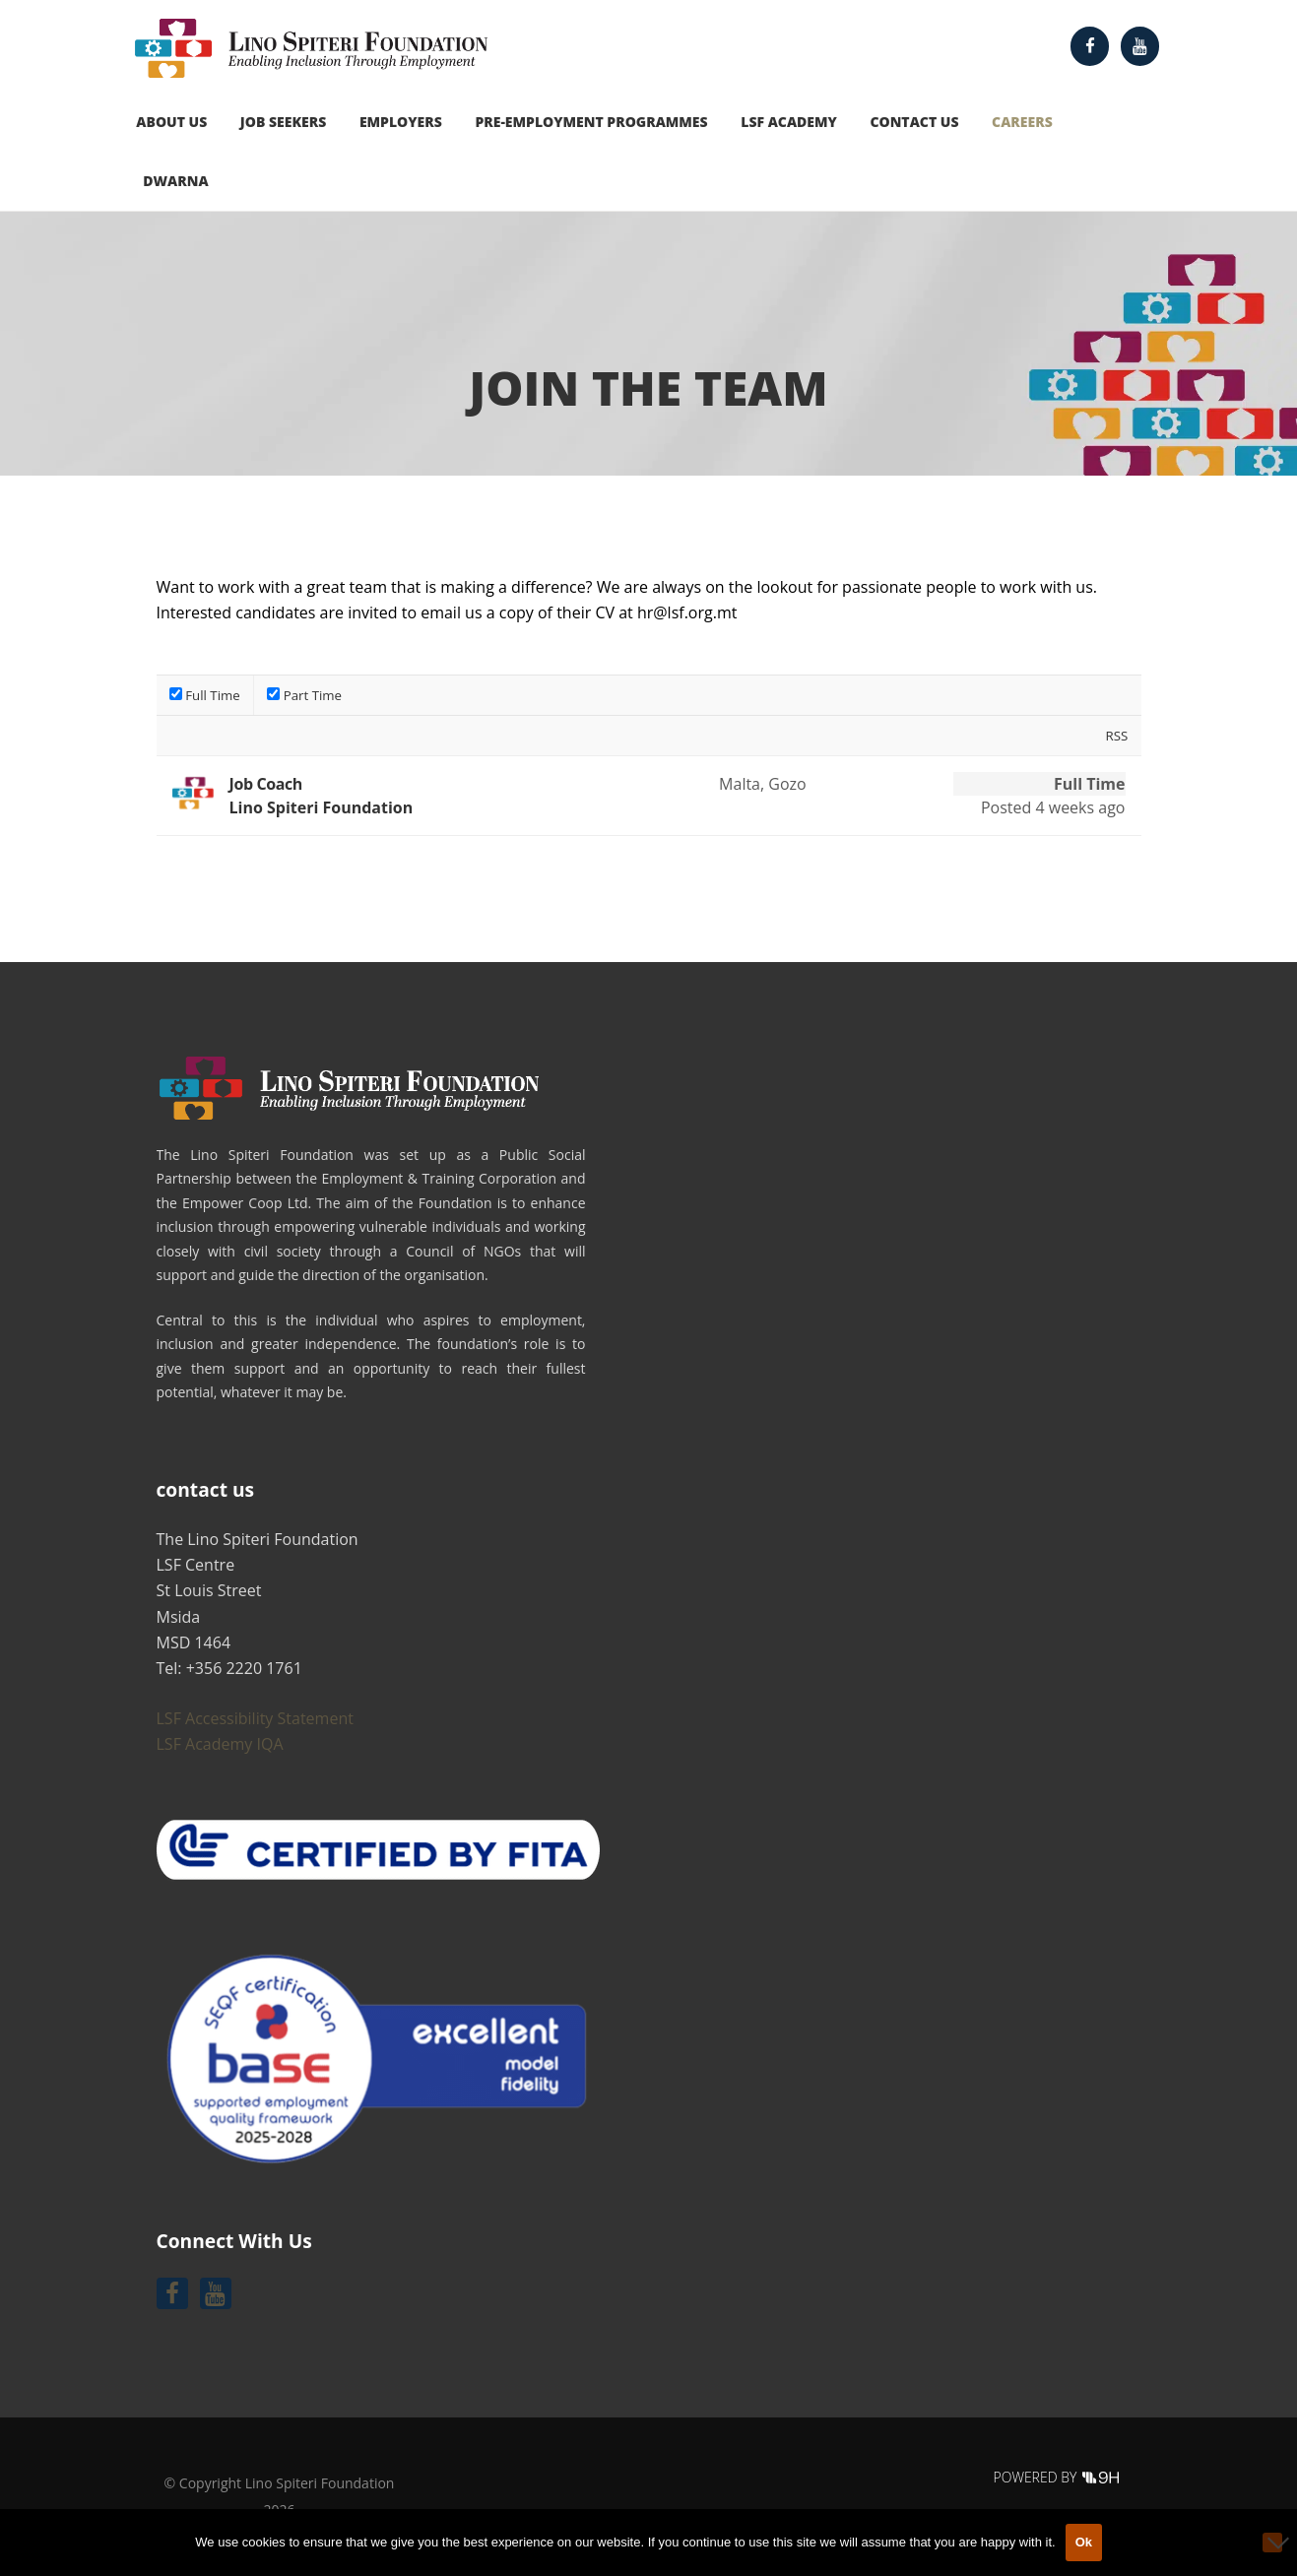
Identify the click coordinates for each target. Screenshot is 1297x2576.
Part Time (304, 695)
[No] (1272, 2542)
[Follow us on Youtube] (1140, 46)
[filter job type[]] (175, 693)
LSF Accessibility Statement (255, 1718)
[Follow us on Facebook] (1090, 46)
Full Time (204, 695)
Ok (1083, 2542)
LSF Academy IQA (220, 1744)
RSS (1116, 735)
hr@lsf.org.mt (687, 612)
